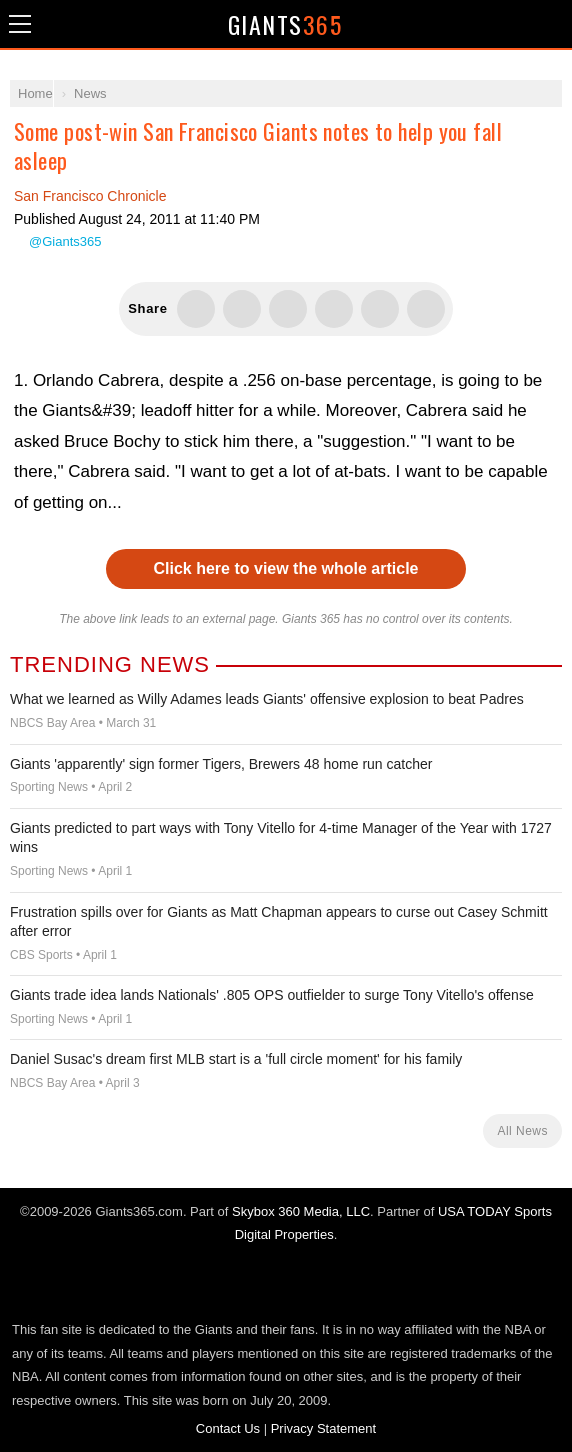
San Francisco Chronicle (90, 196)
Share (552, 24)
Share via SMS (380, 309)
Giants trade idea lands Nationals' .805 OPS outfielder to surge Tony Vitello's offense (272, 995)
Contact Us (228, 1428)
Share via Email (426, 309)
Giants (286, 24)
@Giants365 (65, 241)
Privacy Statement (324, 1428)
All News (522, 1131)
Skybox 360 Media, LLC (301, 1211)
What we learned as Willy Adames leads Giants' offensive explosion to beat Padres (267, 699)
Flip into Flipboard (334, 309)
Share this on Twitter (196, 309)
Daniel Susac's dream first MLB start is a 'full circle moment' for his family (236, 1059)
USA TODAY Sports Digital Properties (286, 1282)
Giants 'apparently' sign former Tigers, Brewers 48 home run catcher (221, 764)
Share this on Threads (288, 309)
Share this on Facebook (242, 309)
